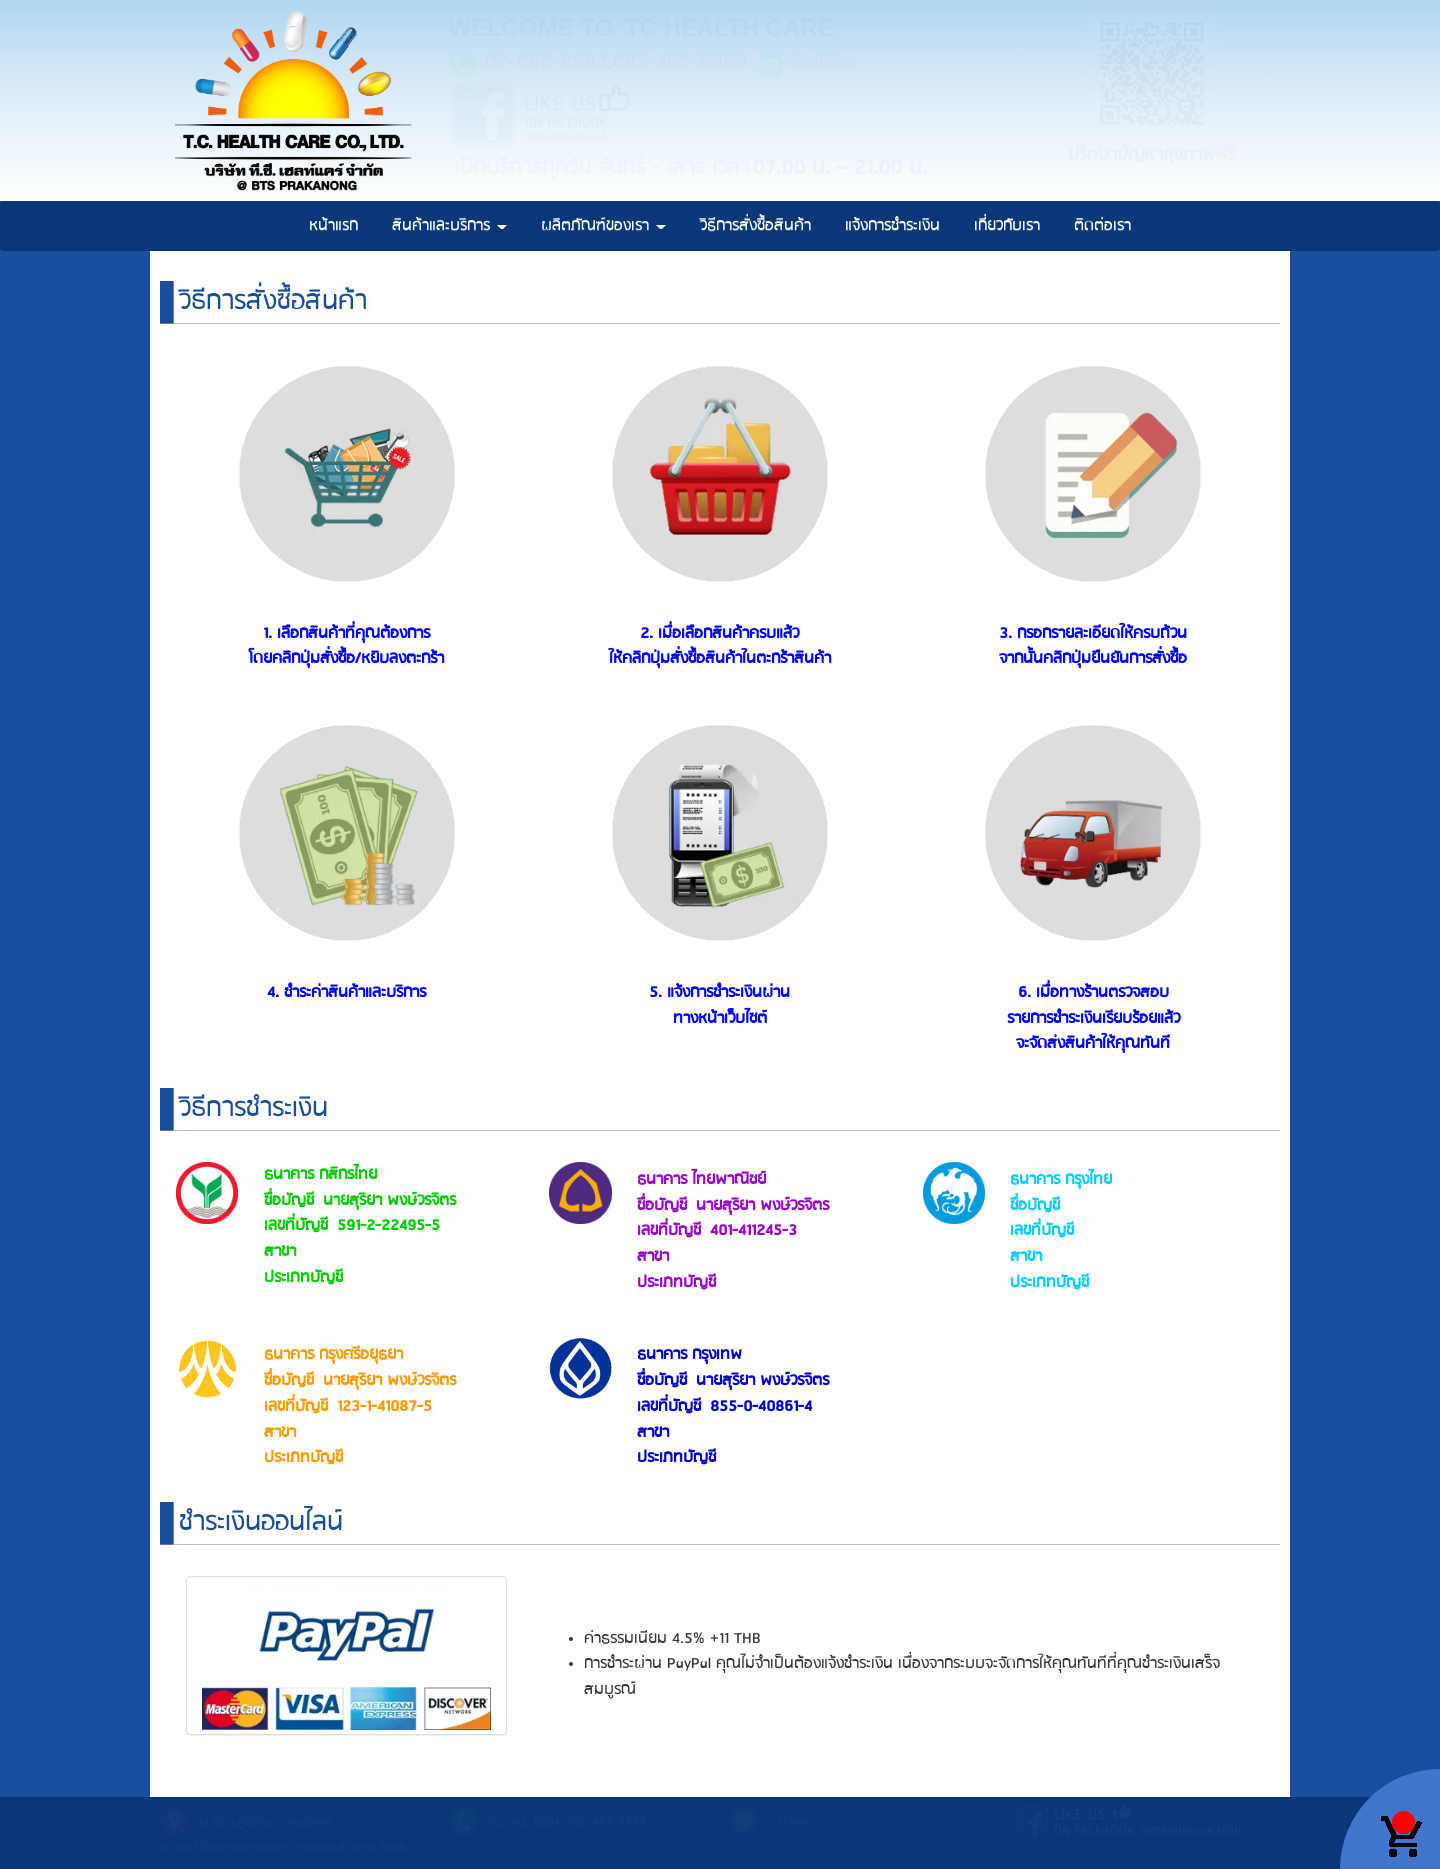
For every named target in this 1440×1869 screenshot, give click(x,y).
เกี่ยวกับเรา (1007, 225)
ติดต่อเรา (1102, 225)
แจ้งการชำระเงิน (892, 225)
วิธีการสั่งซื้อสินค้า (755, 225)
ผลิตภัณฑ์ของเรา (603, 225)
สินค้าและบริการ (449, 225)
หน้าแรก (333, 225)
